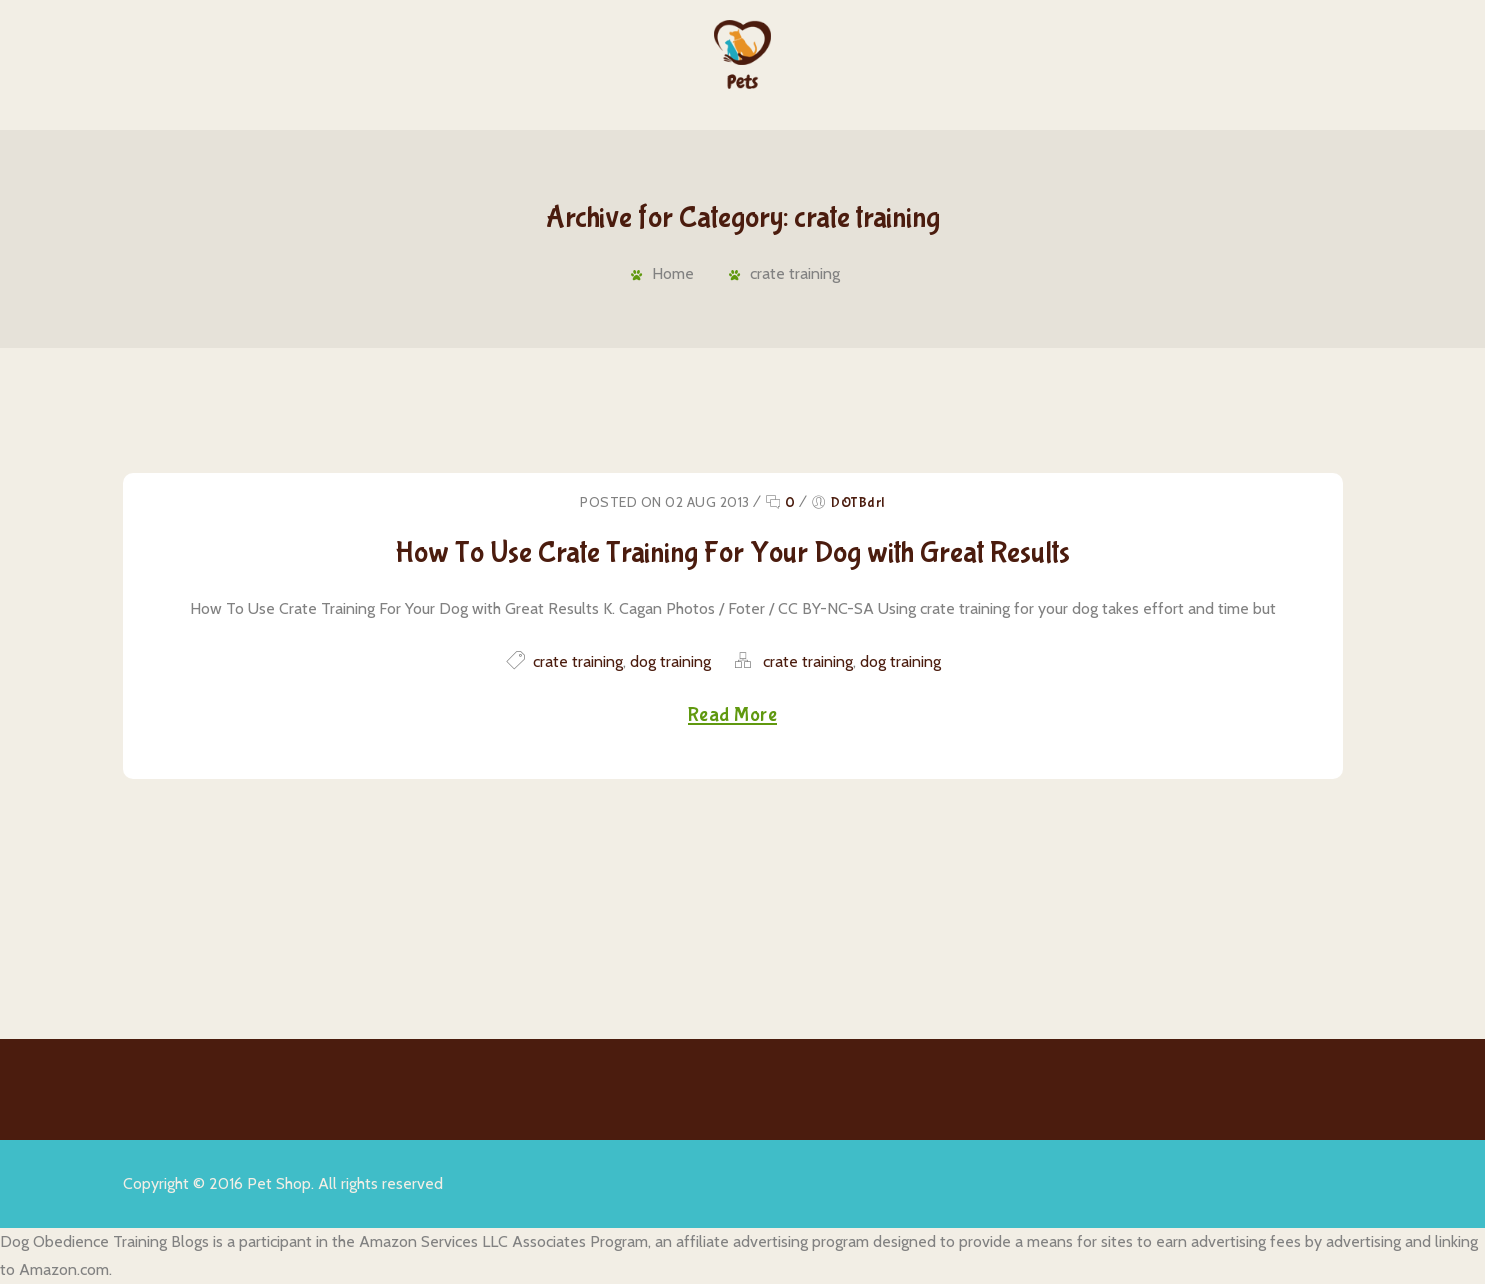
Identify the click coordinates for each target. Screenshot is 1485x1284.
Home (673, 273)
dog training (670, 661)
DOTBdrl (858, 503)
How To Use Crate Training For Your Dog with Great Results (732, 552)
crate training (795, 273)
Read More (733, 715)
